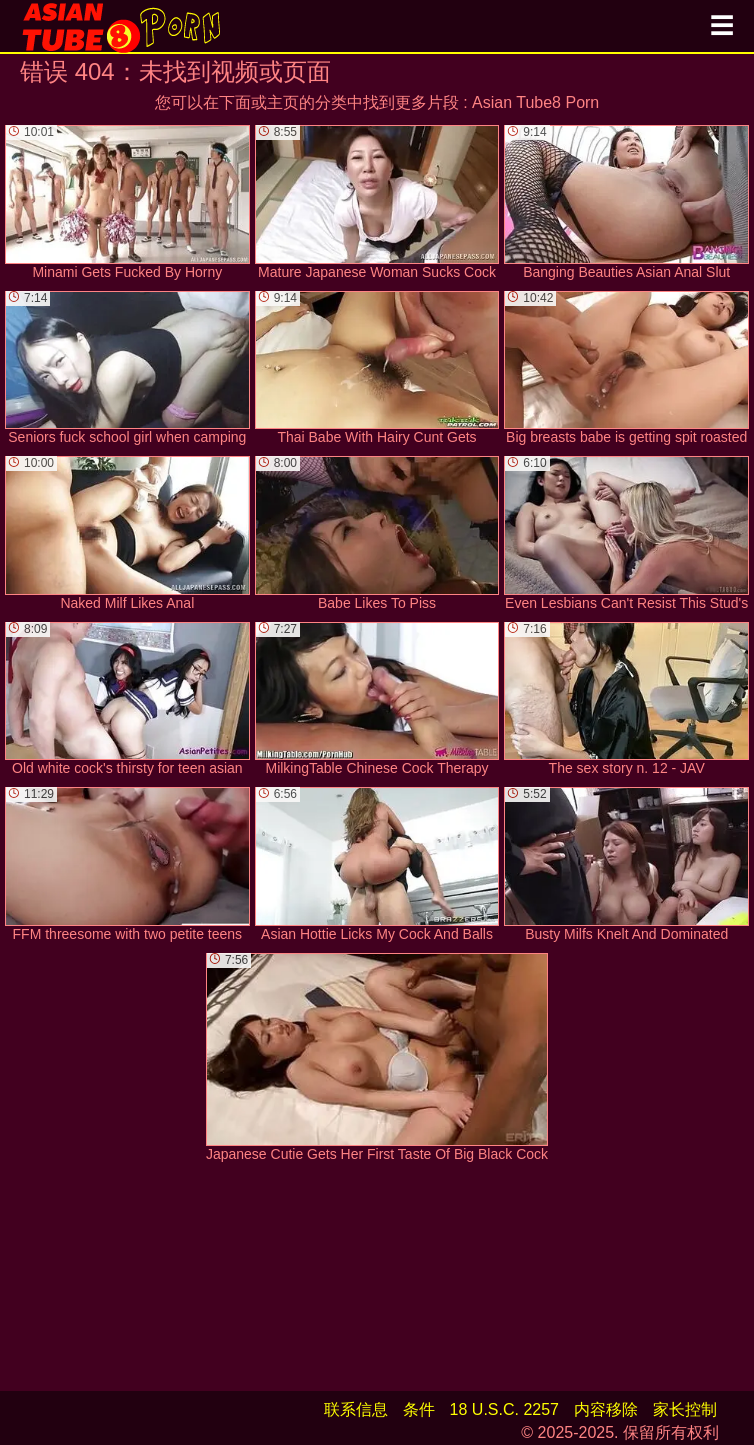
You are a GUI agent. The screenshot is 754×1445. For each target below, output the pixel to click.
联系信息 (356, 1409)
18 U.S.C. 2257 (504, 1409)
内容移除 (606, 1409)
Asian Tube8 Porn (535, 102)
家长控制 (685, 1409)
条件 (419, 1409)
